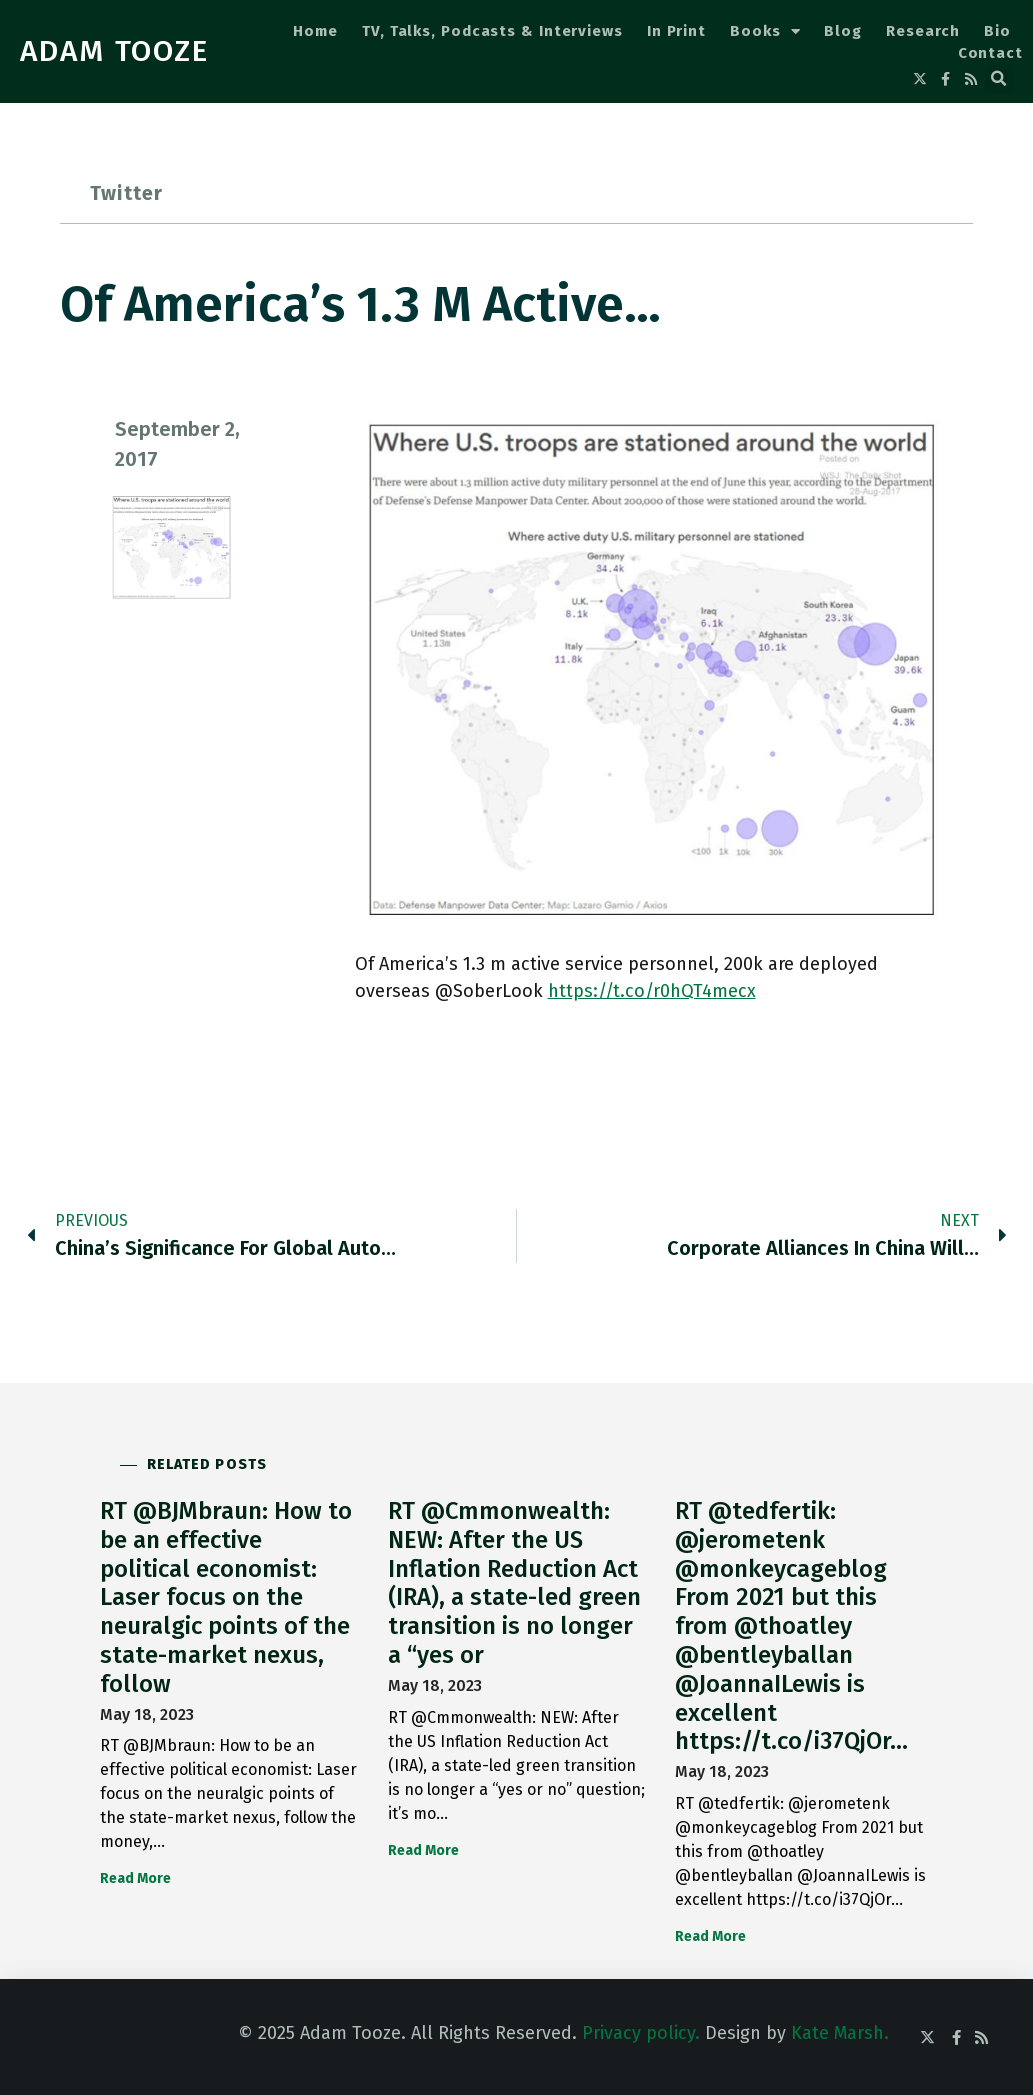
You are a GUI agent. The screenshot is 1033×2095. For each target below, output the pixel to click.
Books (765, 31)
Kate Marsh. (840, 2033)
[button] (999, 79)
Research (923, 31)
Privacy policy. (641, 2033)
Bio (997, 31)
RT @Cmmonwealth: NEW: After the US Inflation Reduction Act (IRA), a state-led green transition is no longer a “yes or (514, 1583)
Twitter (126, 193)
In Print (676, 31)
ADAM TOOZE (114, 51)
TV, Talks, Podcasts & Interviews (492, 31)
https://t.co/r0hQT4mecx (652, 991)
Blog (843, 31)
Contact (990, 53)
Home (315, 31)
